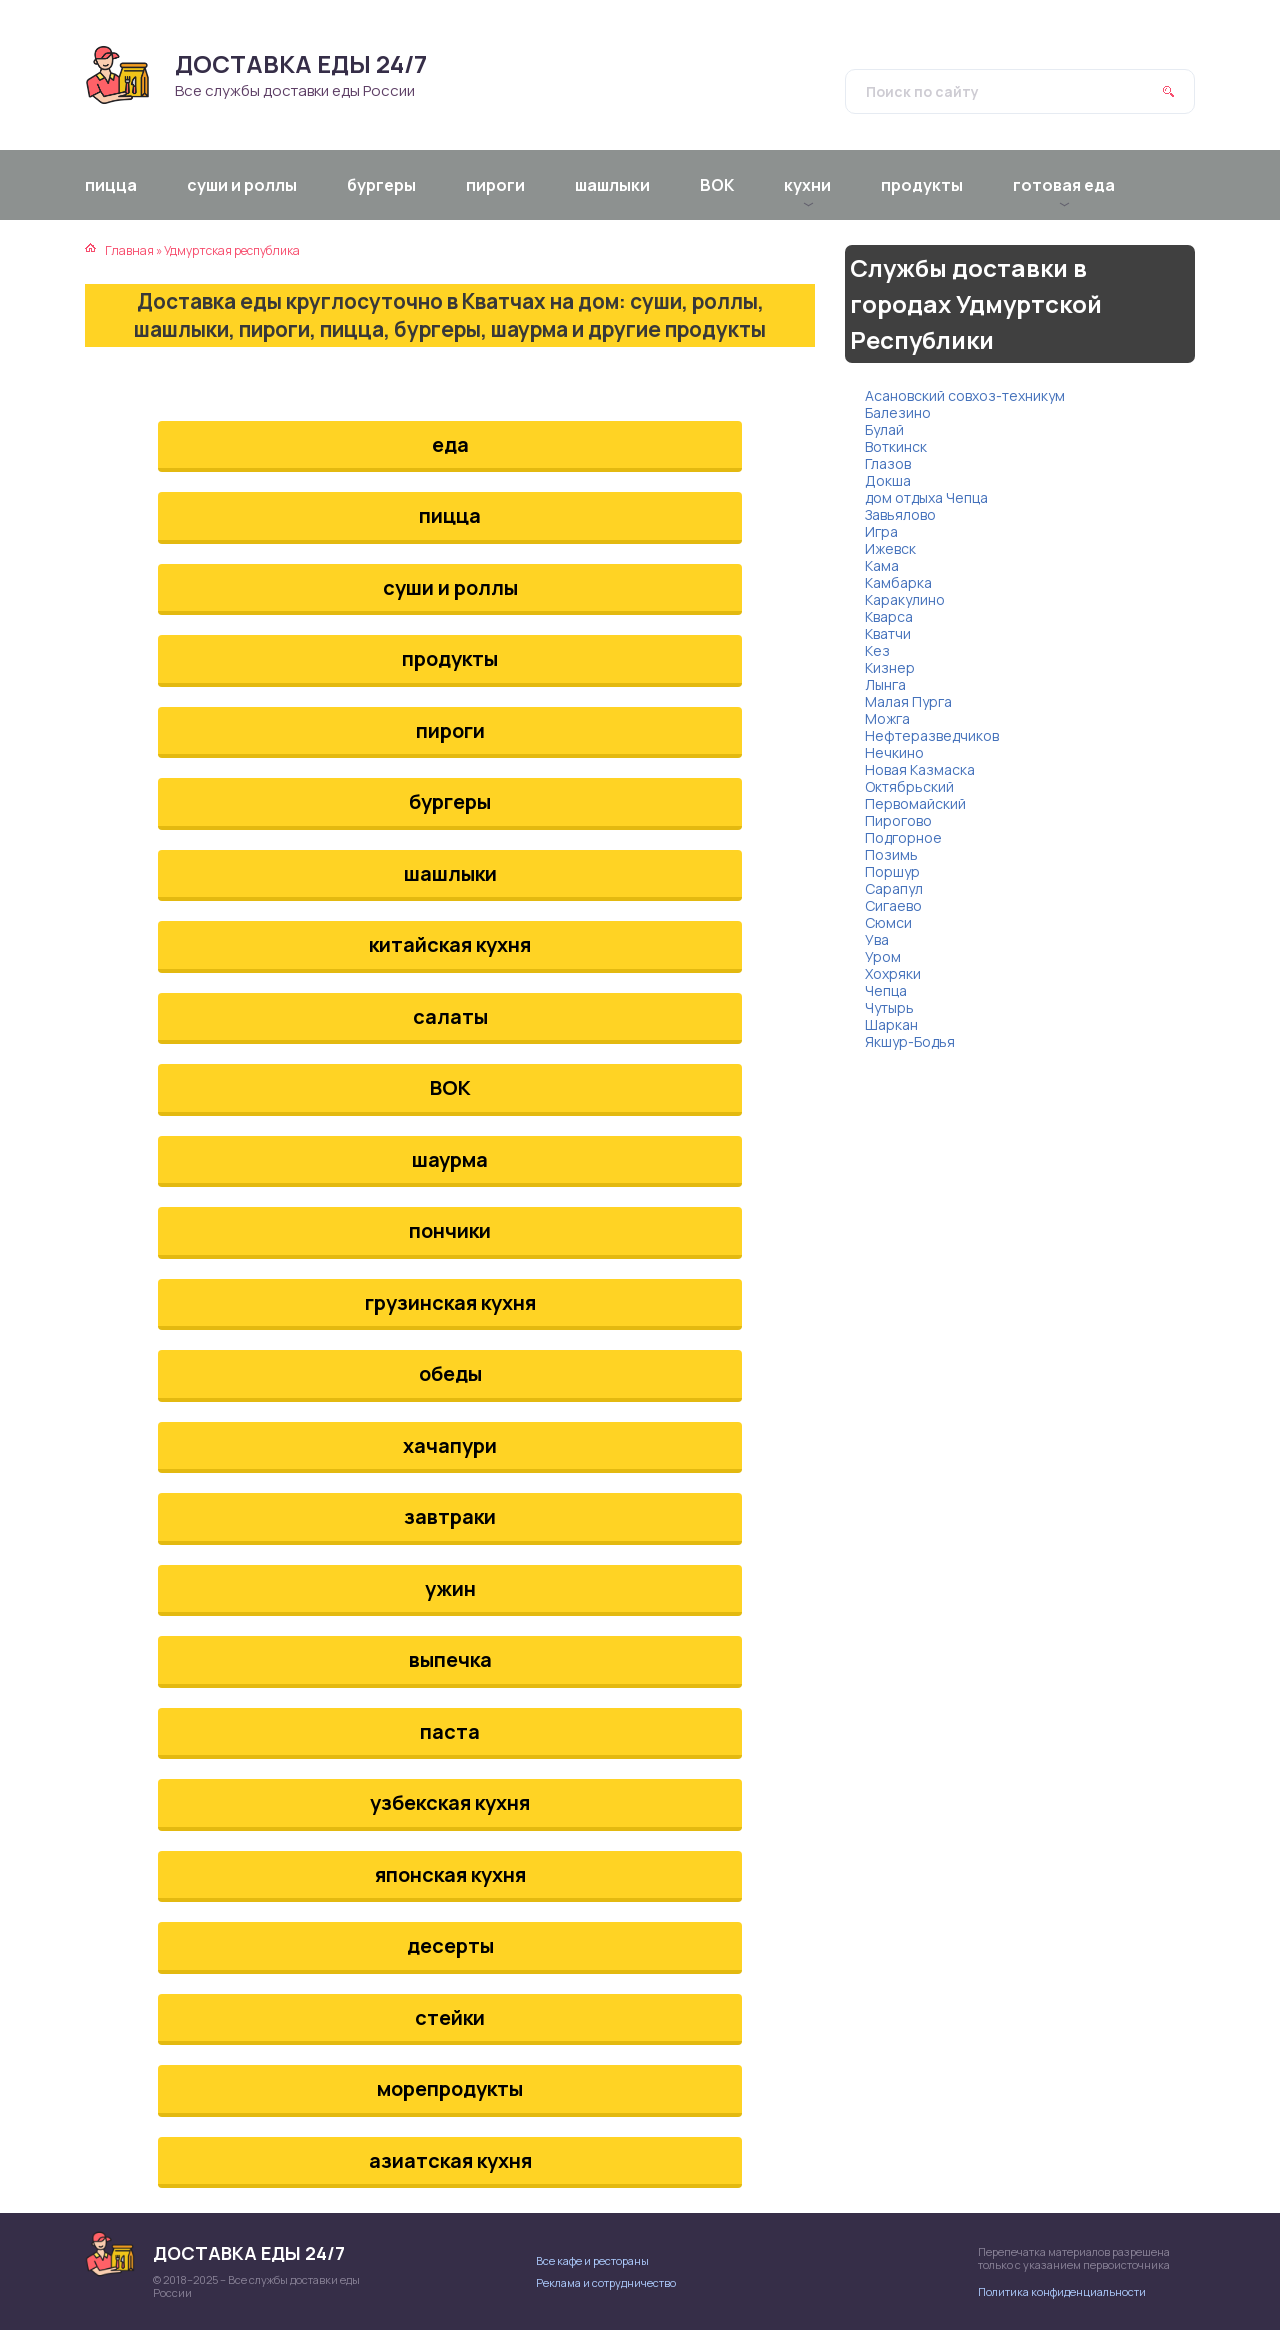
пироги (450, 730)
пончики (450, 1230)
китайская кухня (450, 944)
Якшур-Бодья (910, 1041)
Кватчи (888, 633)
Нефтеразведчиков (932, 735)
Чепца (886, 990)
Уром (883, 956)
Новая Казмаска (920, 769)
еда (450, 444)
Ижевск (890, 548)
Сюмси (888, 922)
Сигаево (893, 905)
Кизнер (890, 667)
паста (450, 1731)
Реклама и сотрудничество (606, 2282)
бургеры (450, 801)
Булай (884, 429)
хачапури (450, 1445)
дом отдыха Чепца (926, 497)
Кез (877, 650)
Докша (888, 480)
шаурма (450, 1159)
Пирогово (898, 820)
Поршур (892, 871)
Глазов (888, 463)
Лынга (885, 684)
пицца (450, 515)
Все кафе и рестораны (592, 2260)
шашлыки (450, 873)
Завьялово (900, 514)
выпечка (450, 1659)
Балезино (898, 412)
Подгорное (903, 837)
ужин (450, 1588)
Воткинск (896, 446)
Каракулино (905, 599)
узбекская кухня (450, 1802)
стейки (450, 2017)
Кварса (889, 616)
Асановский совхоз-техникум (965, 395)
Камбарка (898, 582)
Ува (877, 939)
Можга (887, 718)
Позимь (891, 854)
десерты (450, 1945)
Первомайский (915, 803)
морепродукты (450, 2088)
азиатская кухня (450, 2160)
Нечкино (894, 752)
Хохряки (893, 973)
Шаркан (891, 1024)
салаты (450, 1016)
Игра (881, 531)
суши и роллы (450, 587)
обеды (450, 1373)
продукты (450, 658)
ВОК (450, 1087)
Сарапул (894, 888)
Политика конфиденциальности (1062, 2291)
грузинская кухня (450, 1302)
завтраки (450, 1516)
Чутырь (889, 1007)
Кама (882, 565)
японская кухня (450, 1874)
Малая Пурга (908, 701)
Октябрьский (909, 786)
